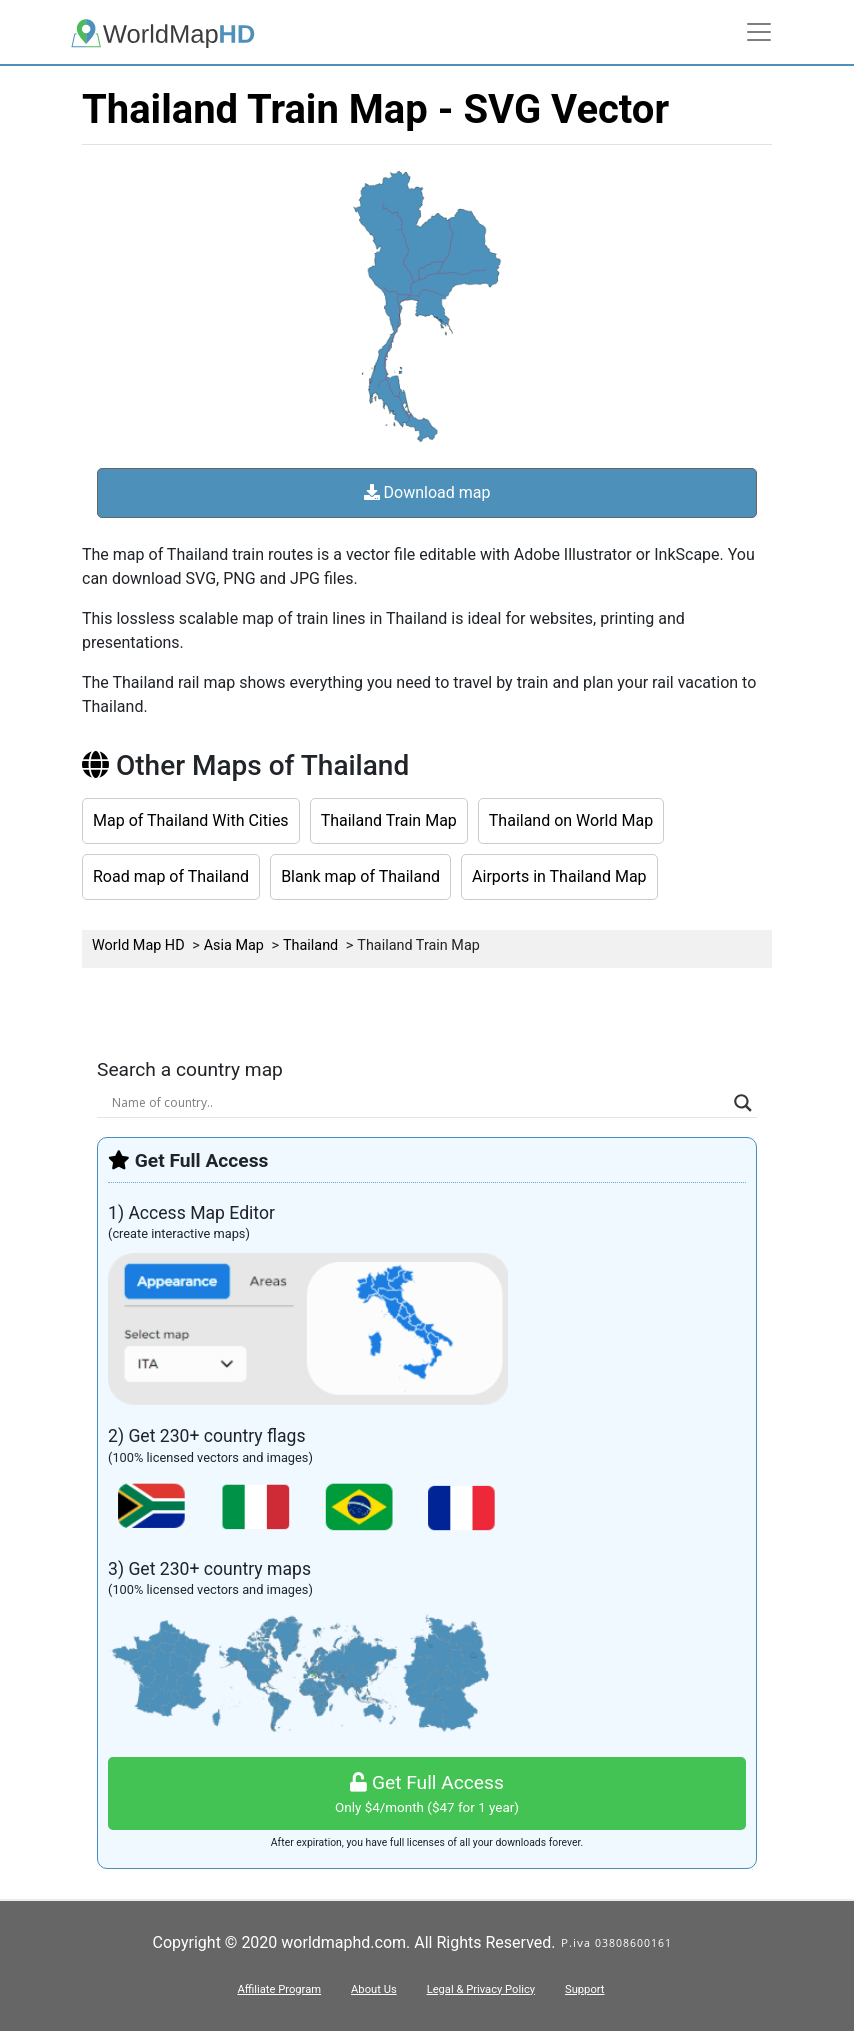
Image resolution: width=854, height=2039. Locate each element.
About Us (374, 1989)
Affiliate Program (279, 1989)
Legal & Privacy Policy (481, 1989)
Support (584, 1989)
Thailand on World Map (571, 820)
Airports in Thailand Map (559, 876)
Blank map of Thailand (360, 876)
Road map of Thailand (171, 876)
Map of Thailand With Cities (191, 820)
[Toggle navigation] (759, 32)
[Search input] (418, 1103)
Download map (427, 492)
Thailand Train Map (389, 820)
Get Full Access (427, 1794)
